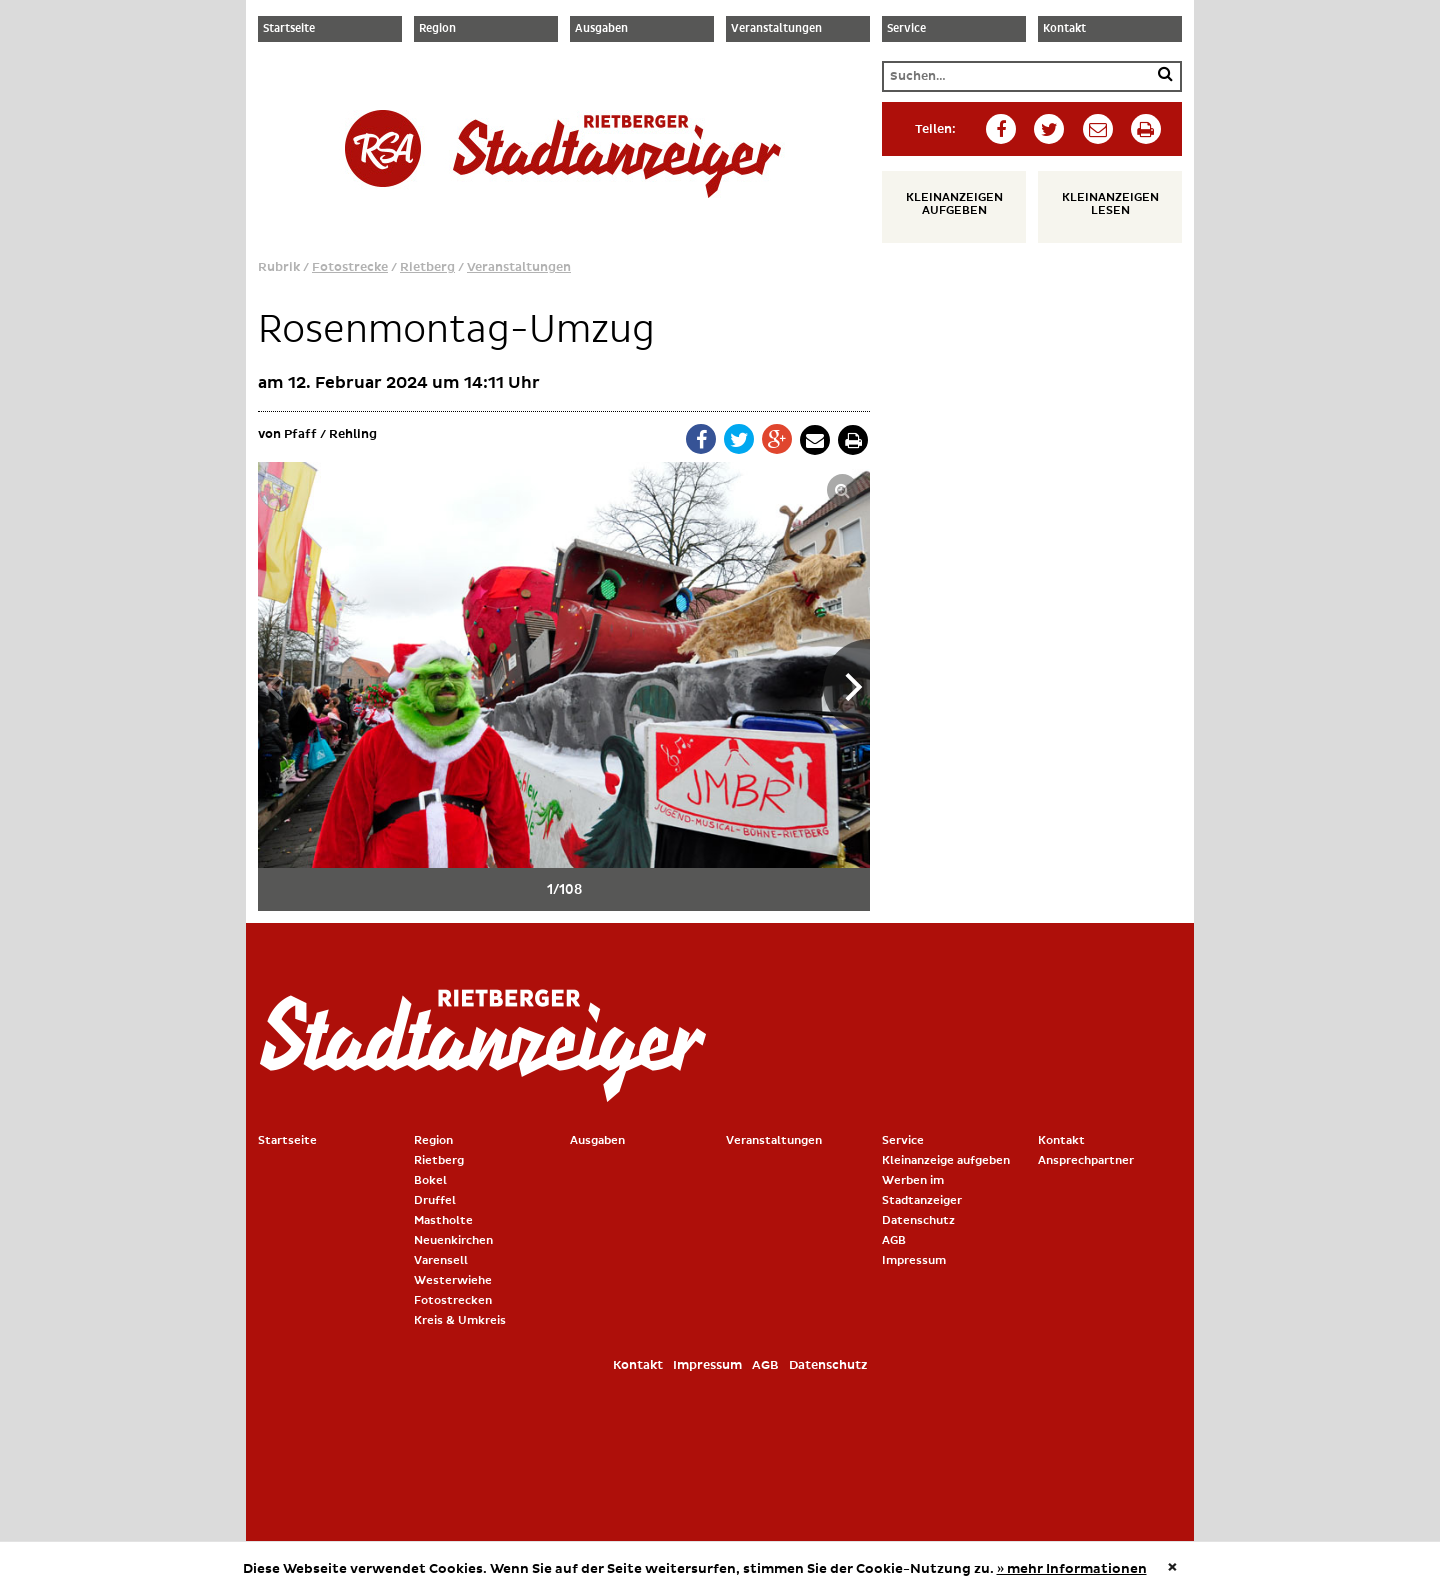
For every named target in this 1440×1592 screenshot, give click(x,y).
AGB (894, 1240)
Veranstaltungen (776, 29)
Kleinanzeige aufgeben (946, 1160)
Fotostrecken (453, 1300)
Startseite (289, 29)
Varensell (441, 1260)
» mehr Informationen (1072, 1569)
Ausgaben (601, 29)
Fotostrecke (350, 267)
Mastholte (443, 1220)
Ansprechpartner (1086, 1160)
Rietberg (427, 267)
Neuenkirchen (453, 1240)
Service (906, 29)
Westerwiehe (453, 1280)
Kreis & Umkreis (460, 1320)
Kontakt (1064, 29)
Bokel (430, 1180)
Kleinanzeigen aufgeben (954, 204)
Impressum (914, 1260)
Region (437, 29)
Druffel (435, 1200)
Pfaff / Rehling (330, 434)
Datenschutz (918, 1220)
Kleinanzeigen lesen (1110, 204)
